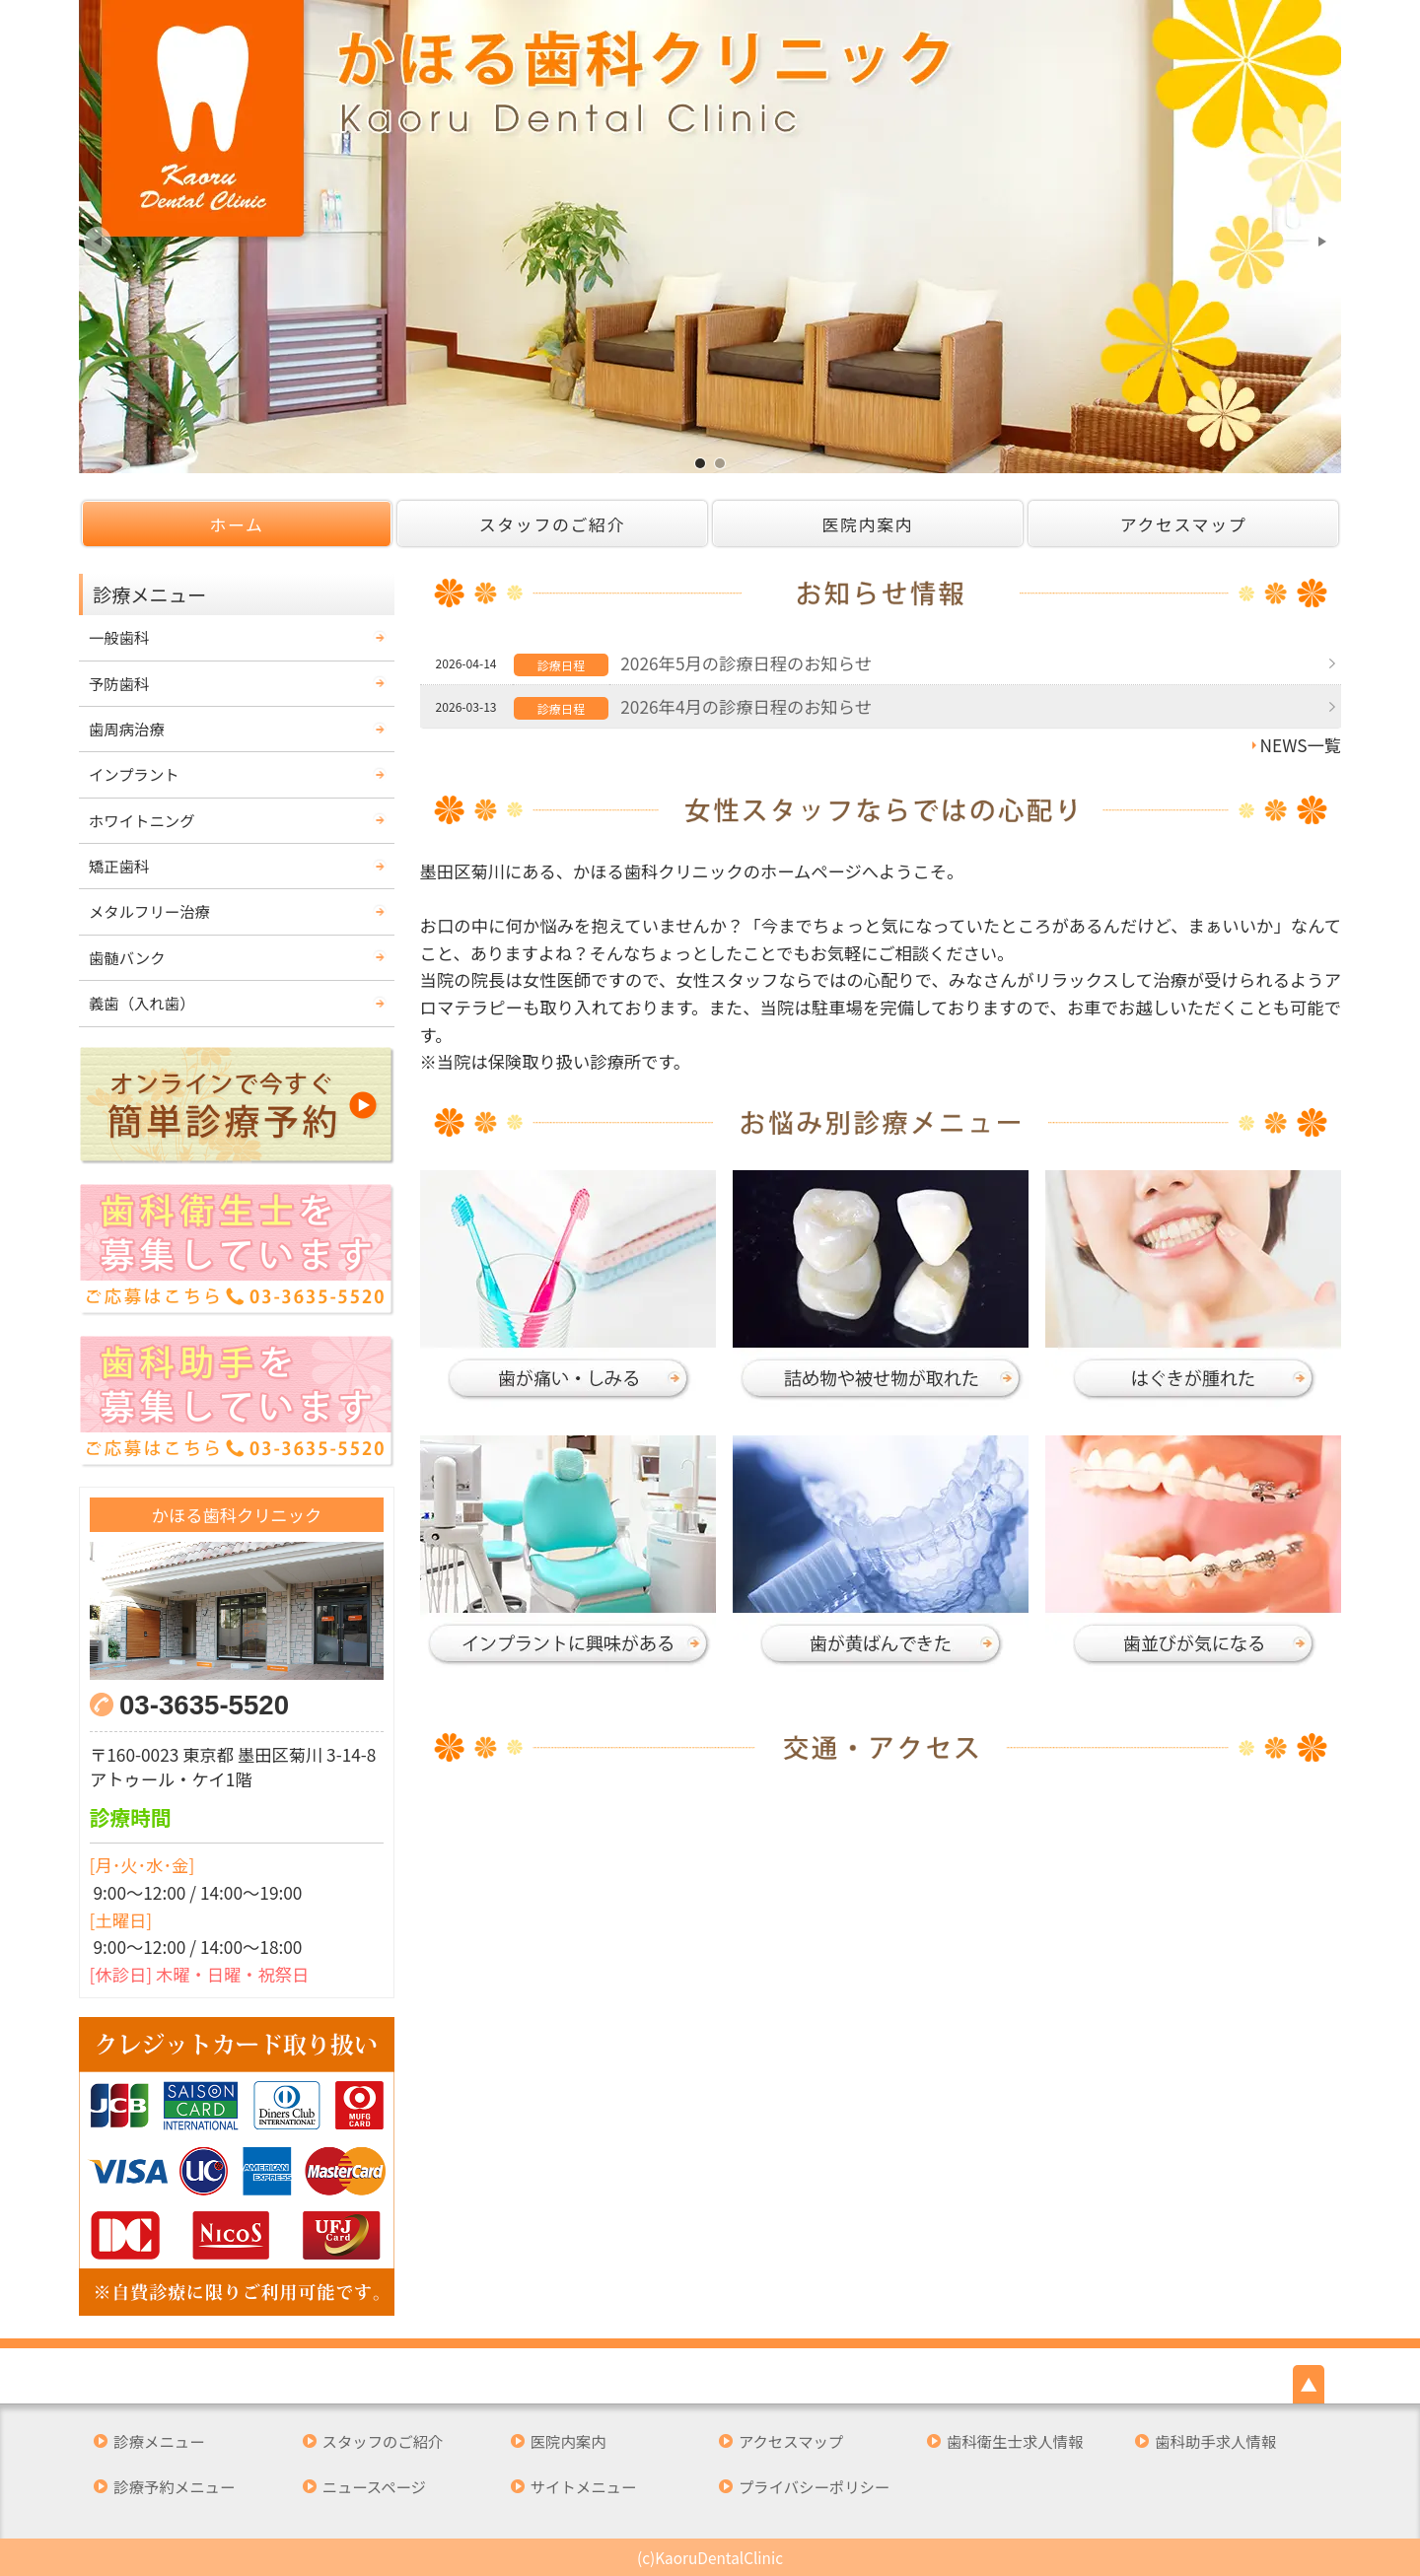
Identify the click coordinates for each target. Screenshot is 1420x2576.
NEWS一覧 (1300, 744)
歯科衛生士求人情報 (1015, 2441)
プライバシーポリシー (814, 2486)
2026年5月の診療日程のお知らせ (746, 663)
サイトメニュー (584, 2486)
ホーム (236, 524)
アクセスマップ (1183, 524)
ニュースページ (374, 2486)
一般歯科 (119, 637)
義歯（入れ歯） (142, 1002)
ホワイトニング (142, 820)
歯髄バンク (127, 957)
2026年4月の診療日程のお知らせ (746, 706)
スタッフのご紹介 (552, 524)
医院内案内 (868, 524)
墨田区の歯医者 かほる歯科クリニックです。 (700, 462)
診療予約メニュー (174, 2486)
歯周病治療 (127, 728)
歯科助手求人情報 (1215, 2441)
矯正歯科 (119, 865)
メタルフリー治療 (149, 911)
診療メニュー (158, 2441)
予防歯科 (119, 683)
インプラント (134, 774)
